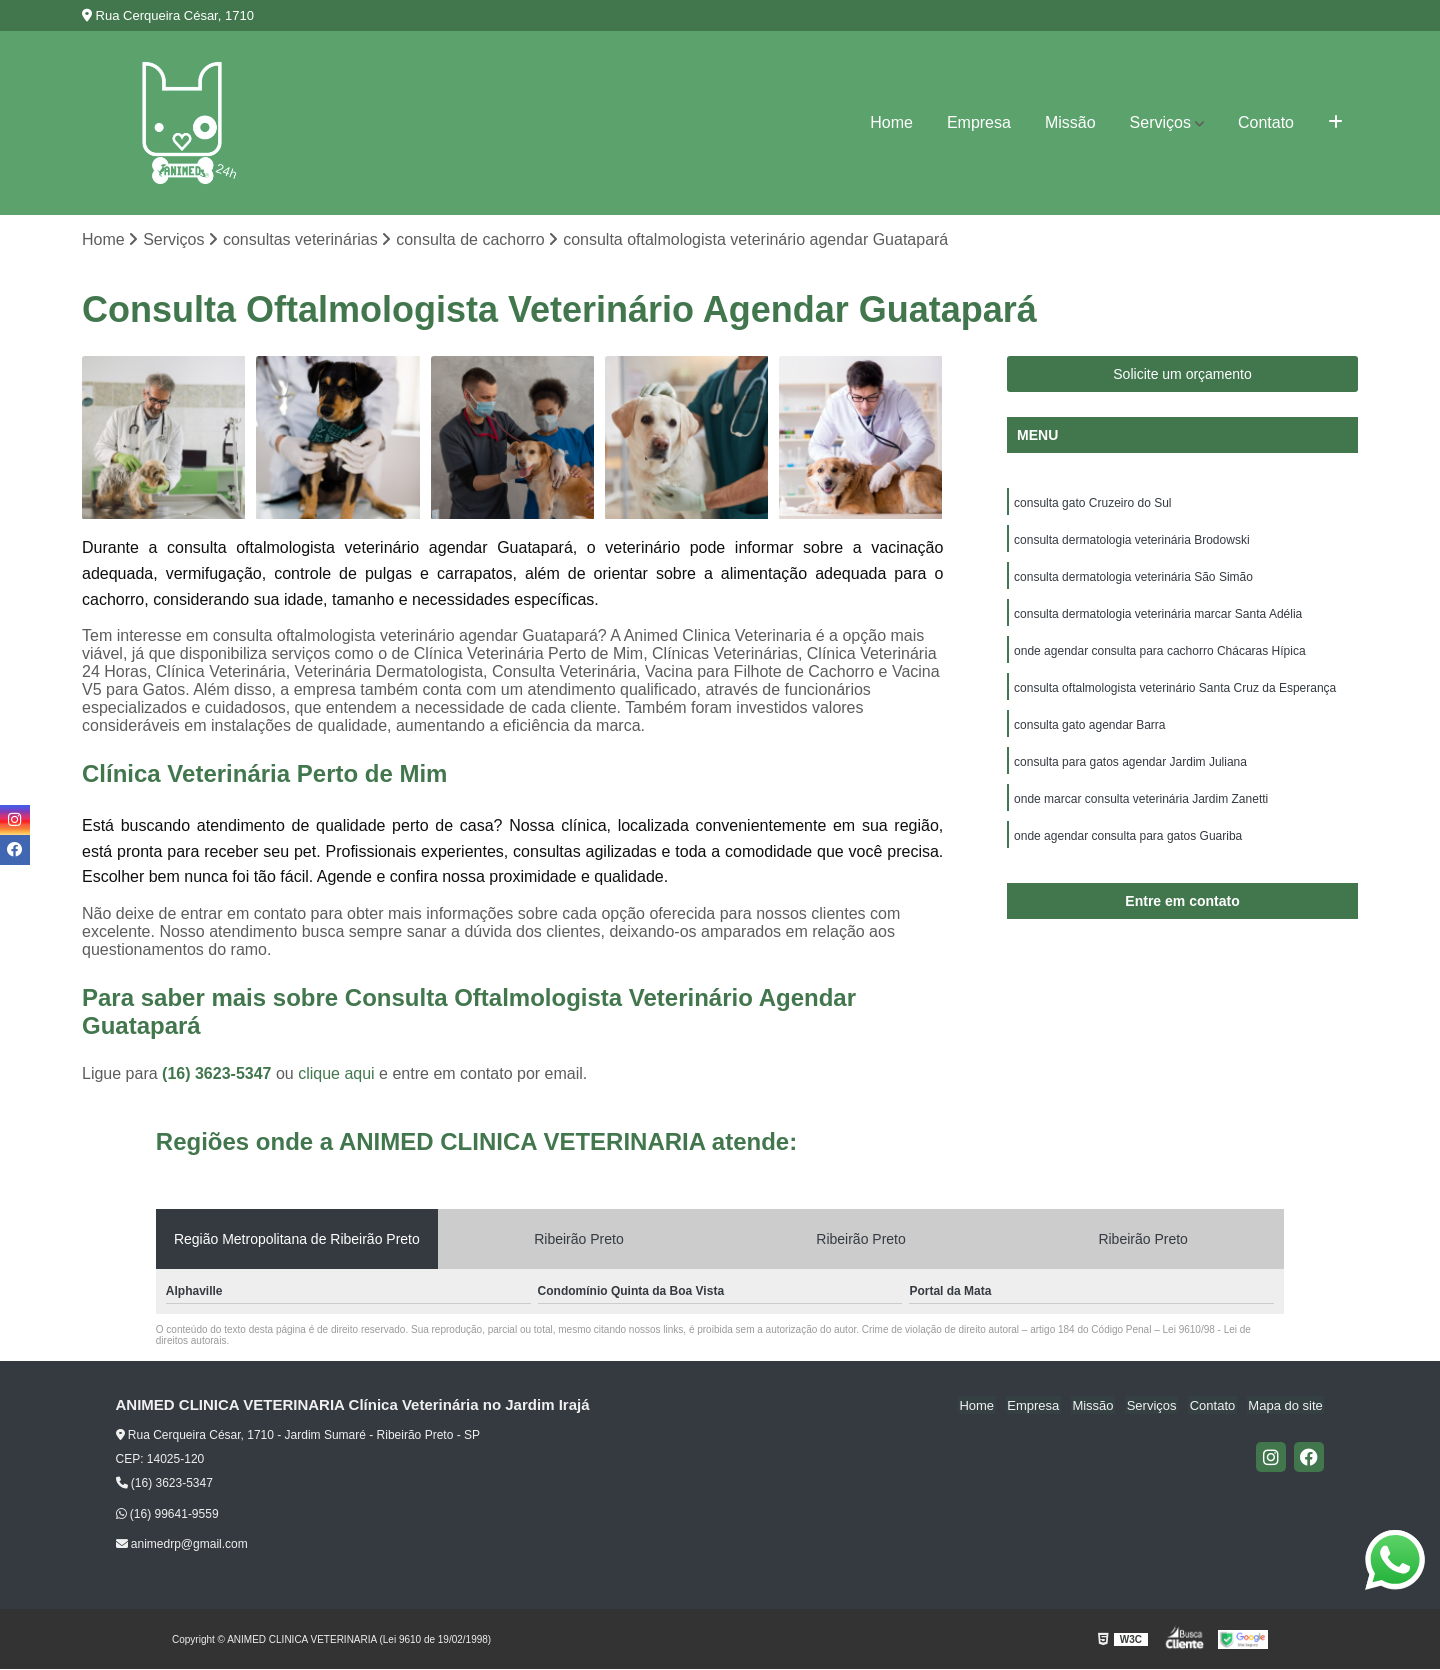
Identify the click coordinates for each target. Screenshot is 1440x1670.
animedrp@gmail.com (182, 1545)
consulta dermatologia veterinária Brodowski (1131, 542)
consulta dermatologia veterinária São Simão (1133, 580)
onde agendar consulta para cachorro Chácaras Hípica (1160, 656)
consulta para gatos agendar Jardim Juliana (1130, 770)
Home (891, 122)
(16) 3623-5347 (219, 1074)
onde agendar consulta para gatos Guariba (1128, 846)
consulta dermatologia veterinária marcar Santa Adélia (1158, 618)
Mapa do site (1287, 1406)
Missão (1070, 122)
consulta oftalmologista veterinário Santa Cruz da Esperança (1175, 694)
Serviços (1160, 122)
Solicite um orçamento (1182, 375)
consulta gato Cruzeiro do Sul (1092, 504)
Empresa (979, 122)
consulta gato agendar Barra (1089, 732)
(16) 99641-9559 (167, 1515)
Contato (1266, 122)
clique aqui (336, 1074)
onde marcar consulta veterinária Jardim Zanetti (1141, 808)
